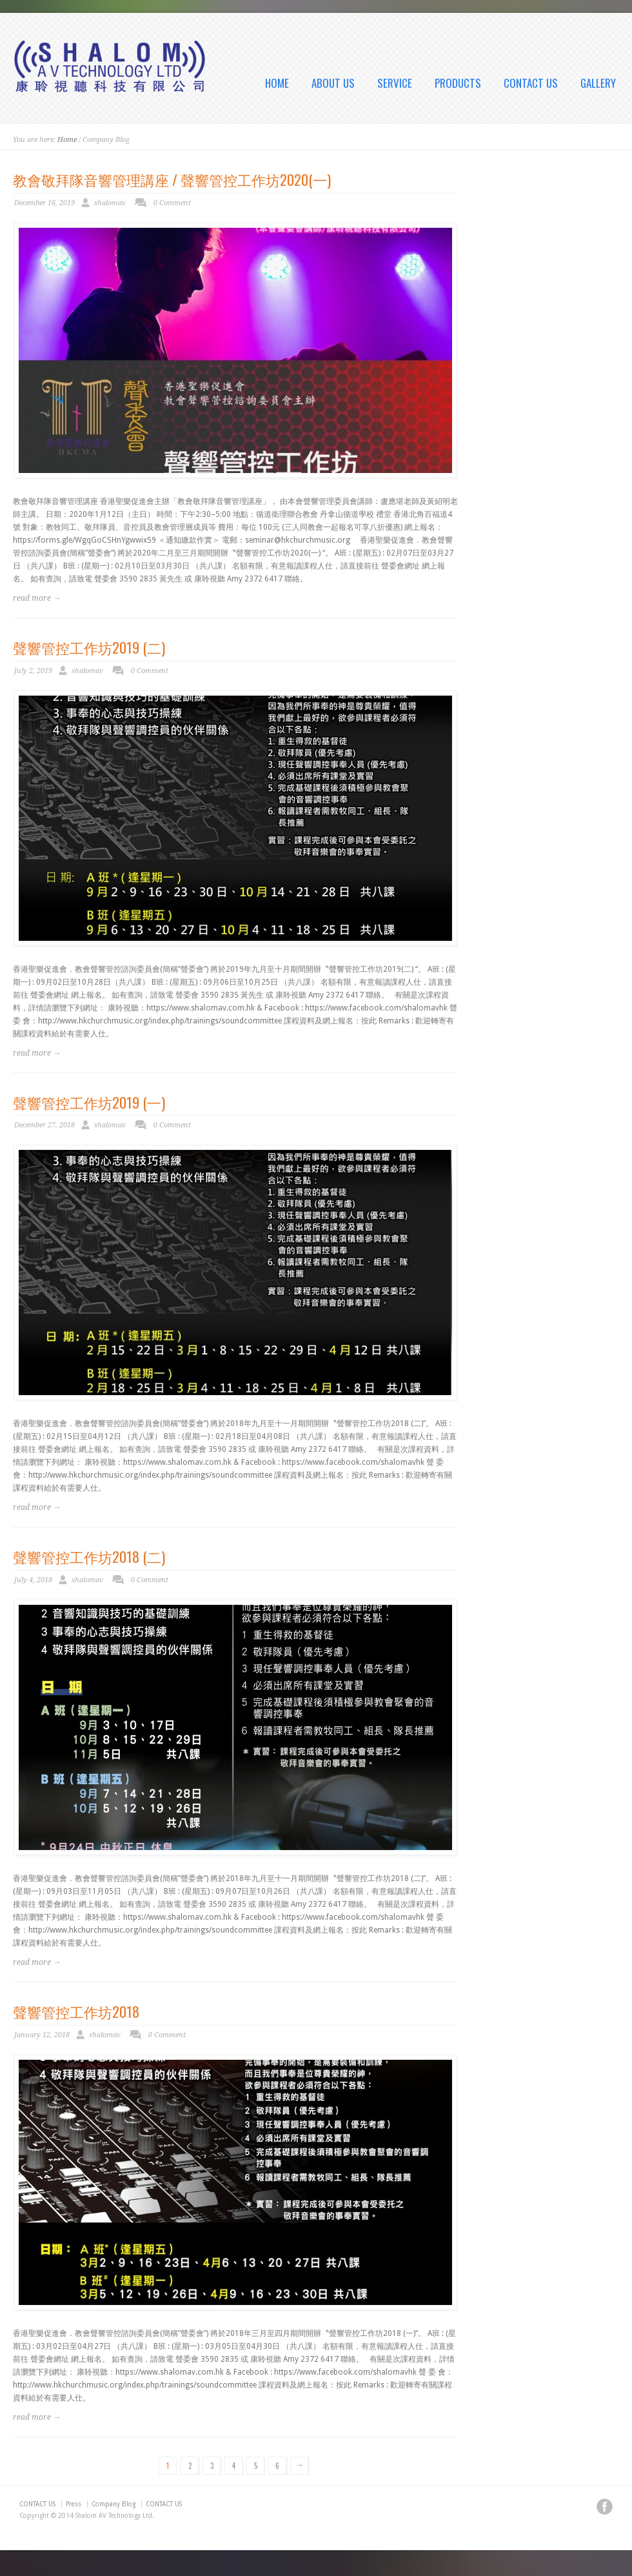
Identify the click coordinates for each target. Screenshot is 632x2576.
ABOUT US (333, 83)
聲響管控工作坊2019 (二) (89, 647)
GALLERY (598, 83)
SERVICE (394, 83)
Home (67, 140)
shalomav (110, 203)
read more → (37, 598)
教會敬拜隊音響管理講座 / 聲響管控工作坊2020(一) (172, 179)
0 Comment (172, 203)
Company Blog (113, 2504)
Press (73, 2504)
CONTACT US (531, 83)
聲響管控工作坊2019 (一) (89, 1102)
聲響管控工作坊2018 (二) (89, 1556)
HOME (277, 83)
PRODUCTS (458, 83)
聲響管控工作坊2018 (76, 2011)
